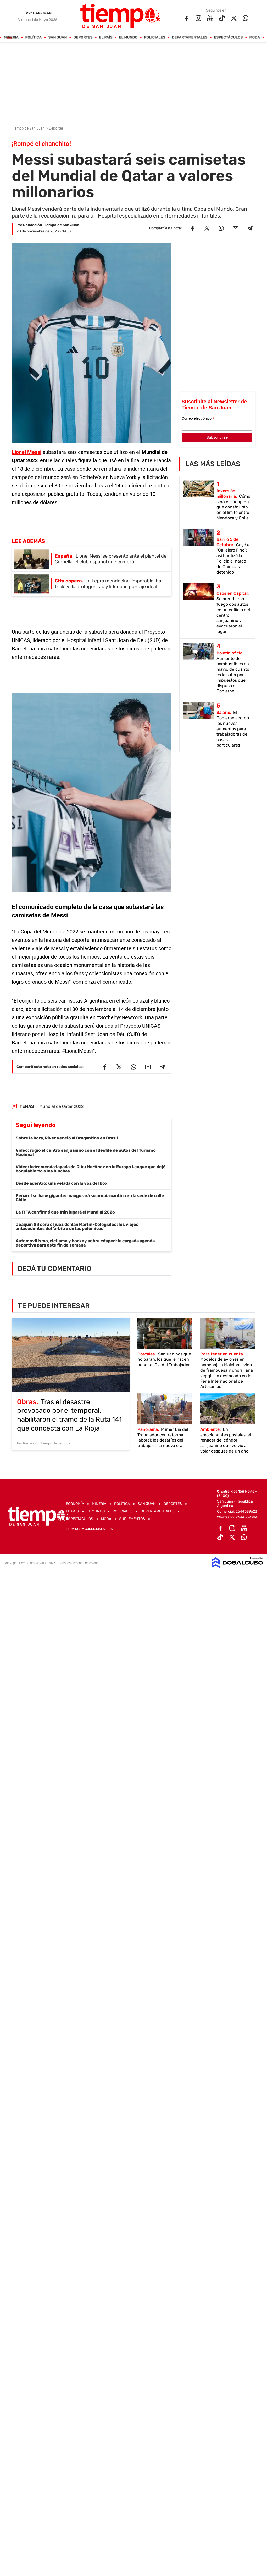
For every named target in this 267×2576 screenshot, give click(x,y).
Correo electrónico (198, 418)
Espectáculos (228, 37)
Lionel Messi (26, 452)
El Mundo (128, 37)
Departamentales (190, 37)
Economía (75, 1503)
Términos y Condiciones (85, 1529)
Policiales (154, 37)
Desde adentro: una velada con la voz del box (61, 1183)
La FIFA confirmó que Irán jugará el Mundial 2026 (65, 1212)
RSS (111, 1529)
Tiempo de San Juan (29, 128)
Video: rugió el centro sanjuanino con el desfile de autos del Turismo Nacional (86, 1152)
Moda (254, 37)
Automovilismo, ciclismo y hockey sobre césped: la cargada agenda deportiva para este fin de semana (85, 1243)
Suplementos (132, 1519)
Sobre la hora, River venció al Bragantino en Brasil (67, 1138)
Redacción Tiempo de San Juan (51, 225)
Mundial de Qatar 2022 (61, 1106)
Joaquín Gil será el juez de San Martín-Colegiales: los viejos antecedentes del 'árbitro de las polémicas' (77, 1226)
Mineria (11, 37)
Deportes (83, 37)
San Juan (57, 37)
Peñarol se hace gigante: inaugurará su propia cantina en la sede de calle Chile (90, 1197)
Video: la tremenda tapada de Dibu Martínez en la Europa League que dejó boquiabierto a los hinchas (91, 1168)
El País (106, 37)
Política (33, 37)
